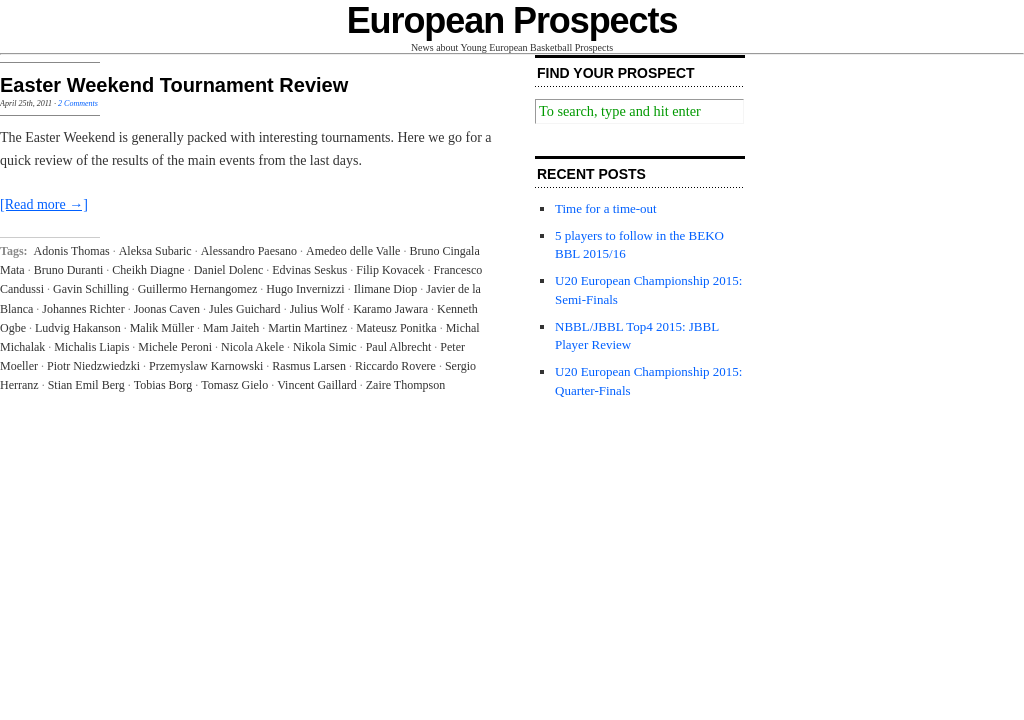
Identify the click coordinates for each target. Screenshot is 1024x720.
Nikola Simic (325, 347)
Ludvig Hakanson (78, 328)
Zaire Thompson (405, 385)
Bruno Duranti (69, 270)
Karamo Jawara (390, 309)
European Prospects (512, 20)
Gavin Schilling (91, 289)
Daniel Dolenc (229, 270)
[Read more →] (44, 204)
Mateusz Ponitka (396, 328)
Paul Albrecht (399, 347)
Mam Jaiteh (231, 328)
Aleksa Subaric (155, 251)
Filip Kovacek (390, 270)
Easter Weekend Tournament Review (174, 85)
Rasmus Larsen (309, 366)
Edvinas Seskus (309, 270)
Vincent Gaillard (317, 385)
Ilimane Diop (386, 289)
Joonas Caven (167, 309)
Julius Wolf (317, 309)
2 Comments (78, 103)
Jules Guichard (245, 309)
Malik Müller (162, 328)
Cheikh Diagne (148, 270)
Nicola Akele (252, 347)
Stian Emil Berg (86, 385)
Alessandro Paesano (249, 251)
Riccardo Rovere (395, 366)
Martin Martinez (307, 328)
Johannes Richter (83, 309)
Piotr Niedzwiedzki (93, 366)
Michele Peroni (175, 347)
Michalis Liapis (91, 347)
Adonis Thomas (72, 251)
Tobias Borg (163, 385)
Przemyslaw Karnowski (206, 366)
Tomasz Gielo (234, 385)
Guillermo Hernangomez (198, 289)
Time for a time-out (606, 208)
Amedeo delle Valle (353, 251)
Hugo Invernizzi (305, 289)
